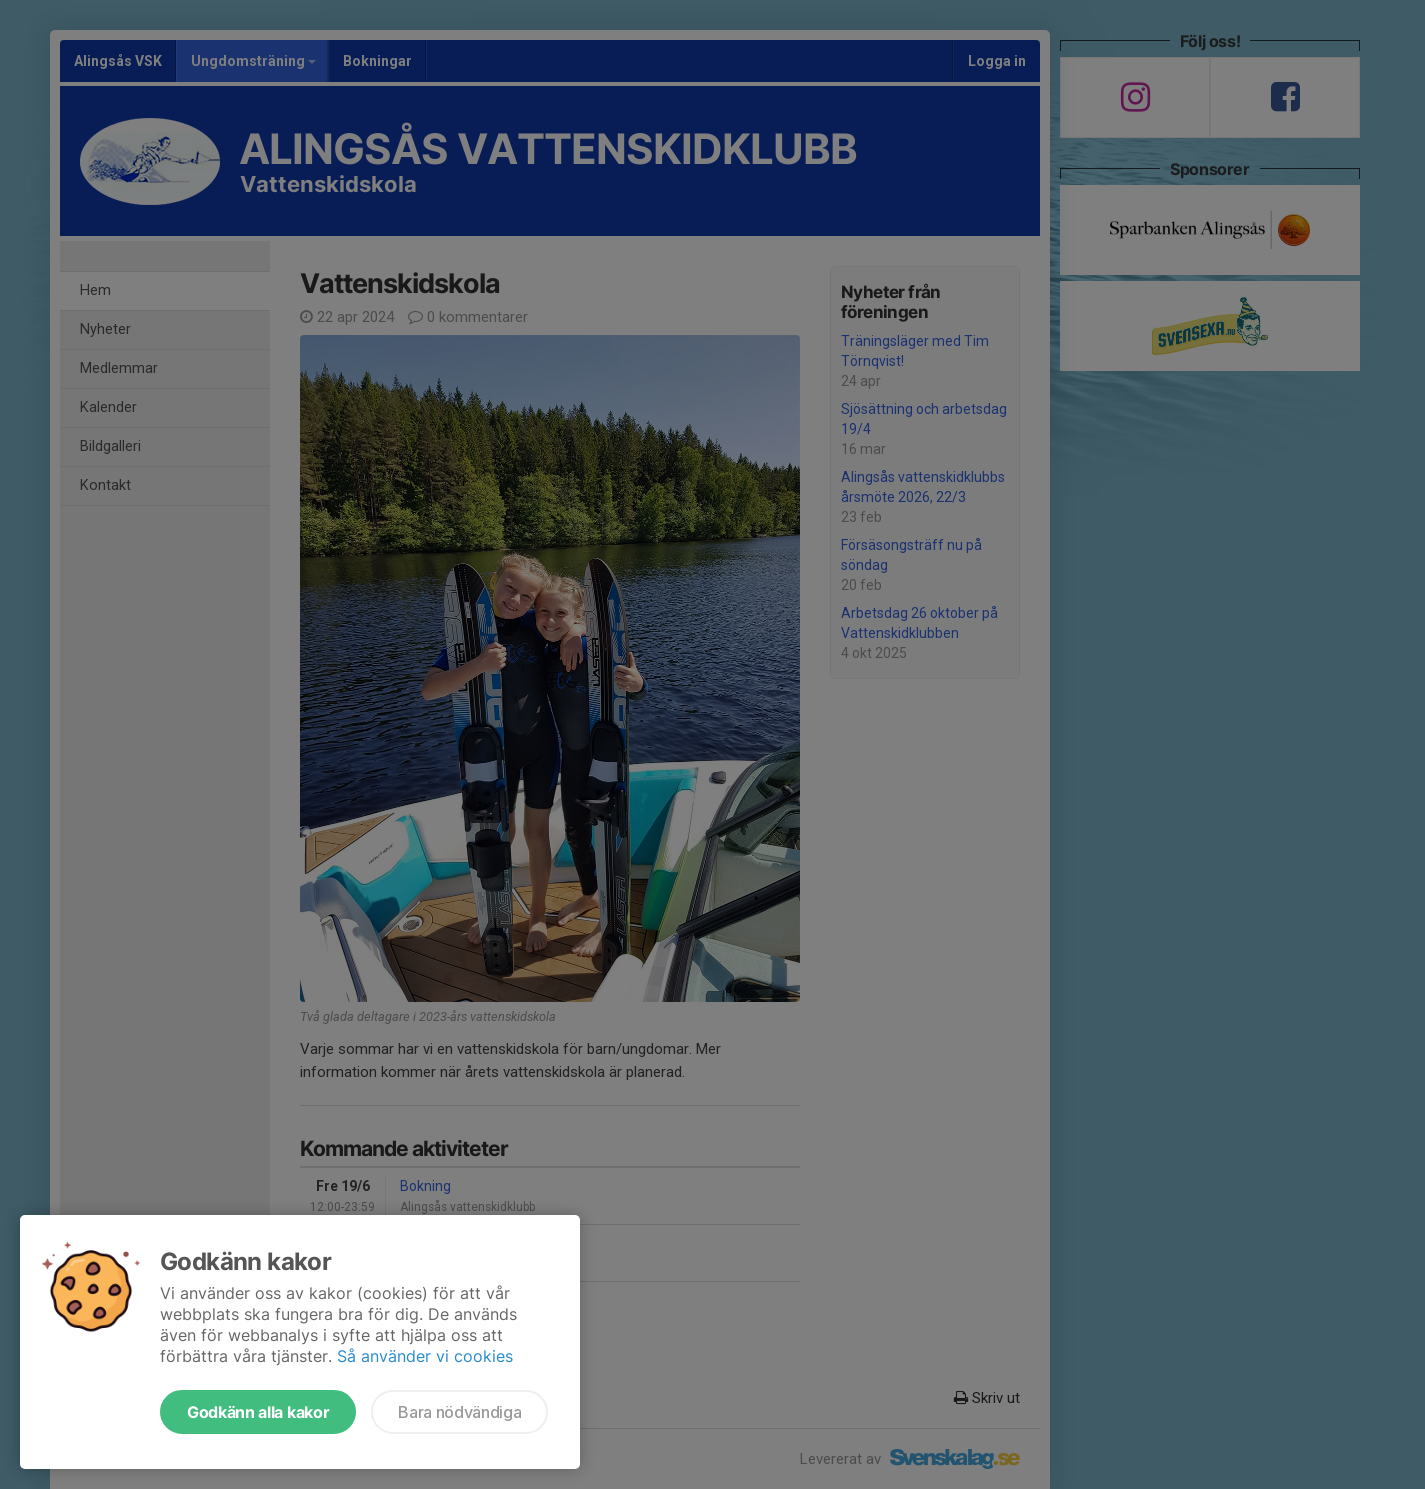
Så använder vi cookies (425, 1356)
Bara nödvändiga (459, 1412)
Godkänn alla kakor (258, 1412)
